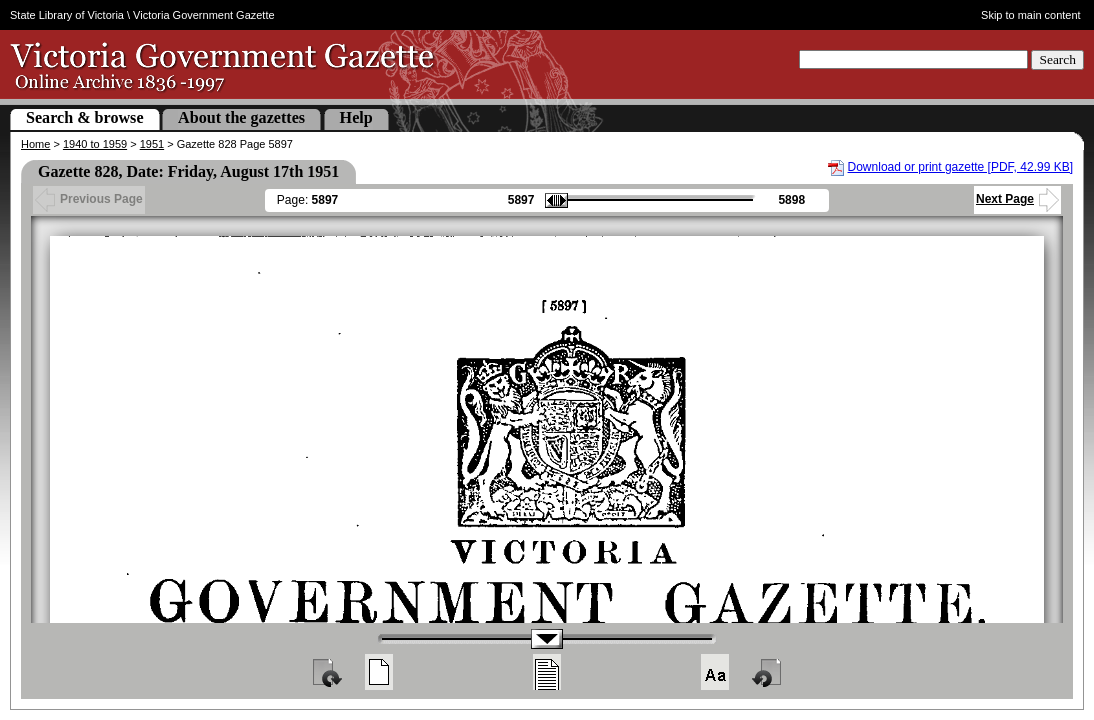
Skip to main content (1031, 15)
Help (356, 117)
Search (1057, 59)
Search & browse (85, 117)
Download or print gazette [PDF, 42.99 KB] (960, 167)
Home (35, 144)
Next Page (1017, 199)
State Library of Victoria (67, 15)
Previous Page (89, 199)
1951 (152, 144)
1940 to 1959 (95, 144)
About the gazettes (241, 117)
